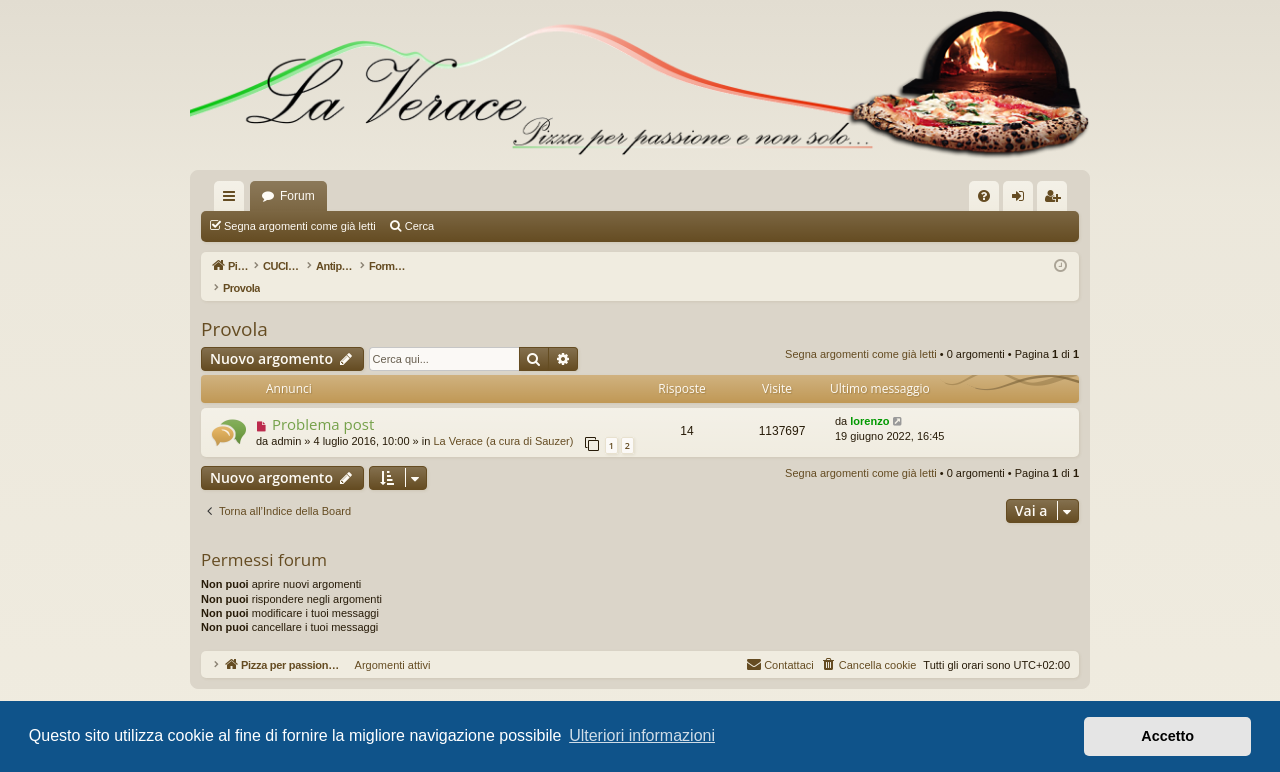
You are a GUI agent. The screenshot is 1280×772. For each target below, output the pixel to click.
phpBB (584, 686)
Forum (297, 196)
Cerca (419, 226)
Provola (234, 308)
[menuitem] (984, 196)
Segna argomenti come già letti (300, 226)
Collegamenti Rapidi (233, 200)
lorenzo (869, 400)
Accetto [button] (1167, 736)
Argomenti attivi (483, 226)
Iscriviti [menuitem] (1056, 200)
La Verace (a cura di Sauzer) (503, 420)
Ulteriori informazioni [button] (642, 735)
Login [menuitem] (1022, 200)
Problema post (323, 403)
